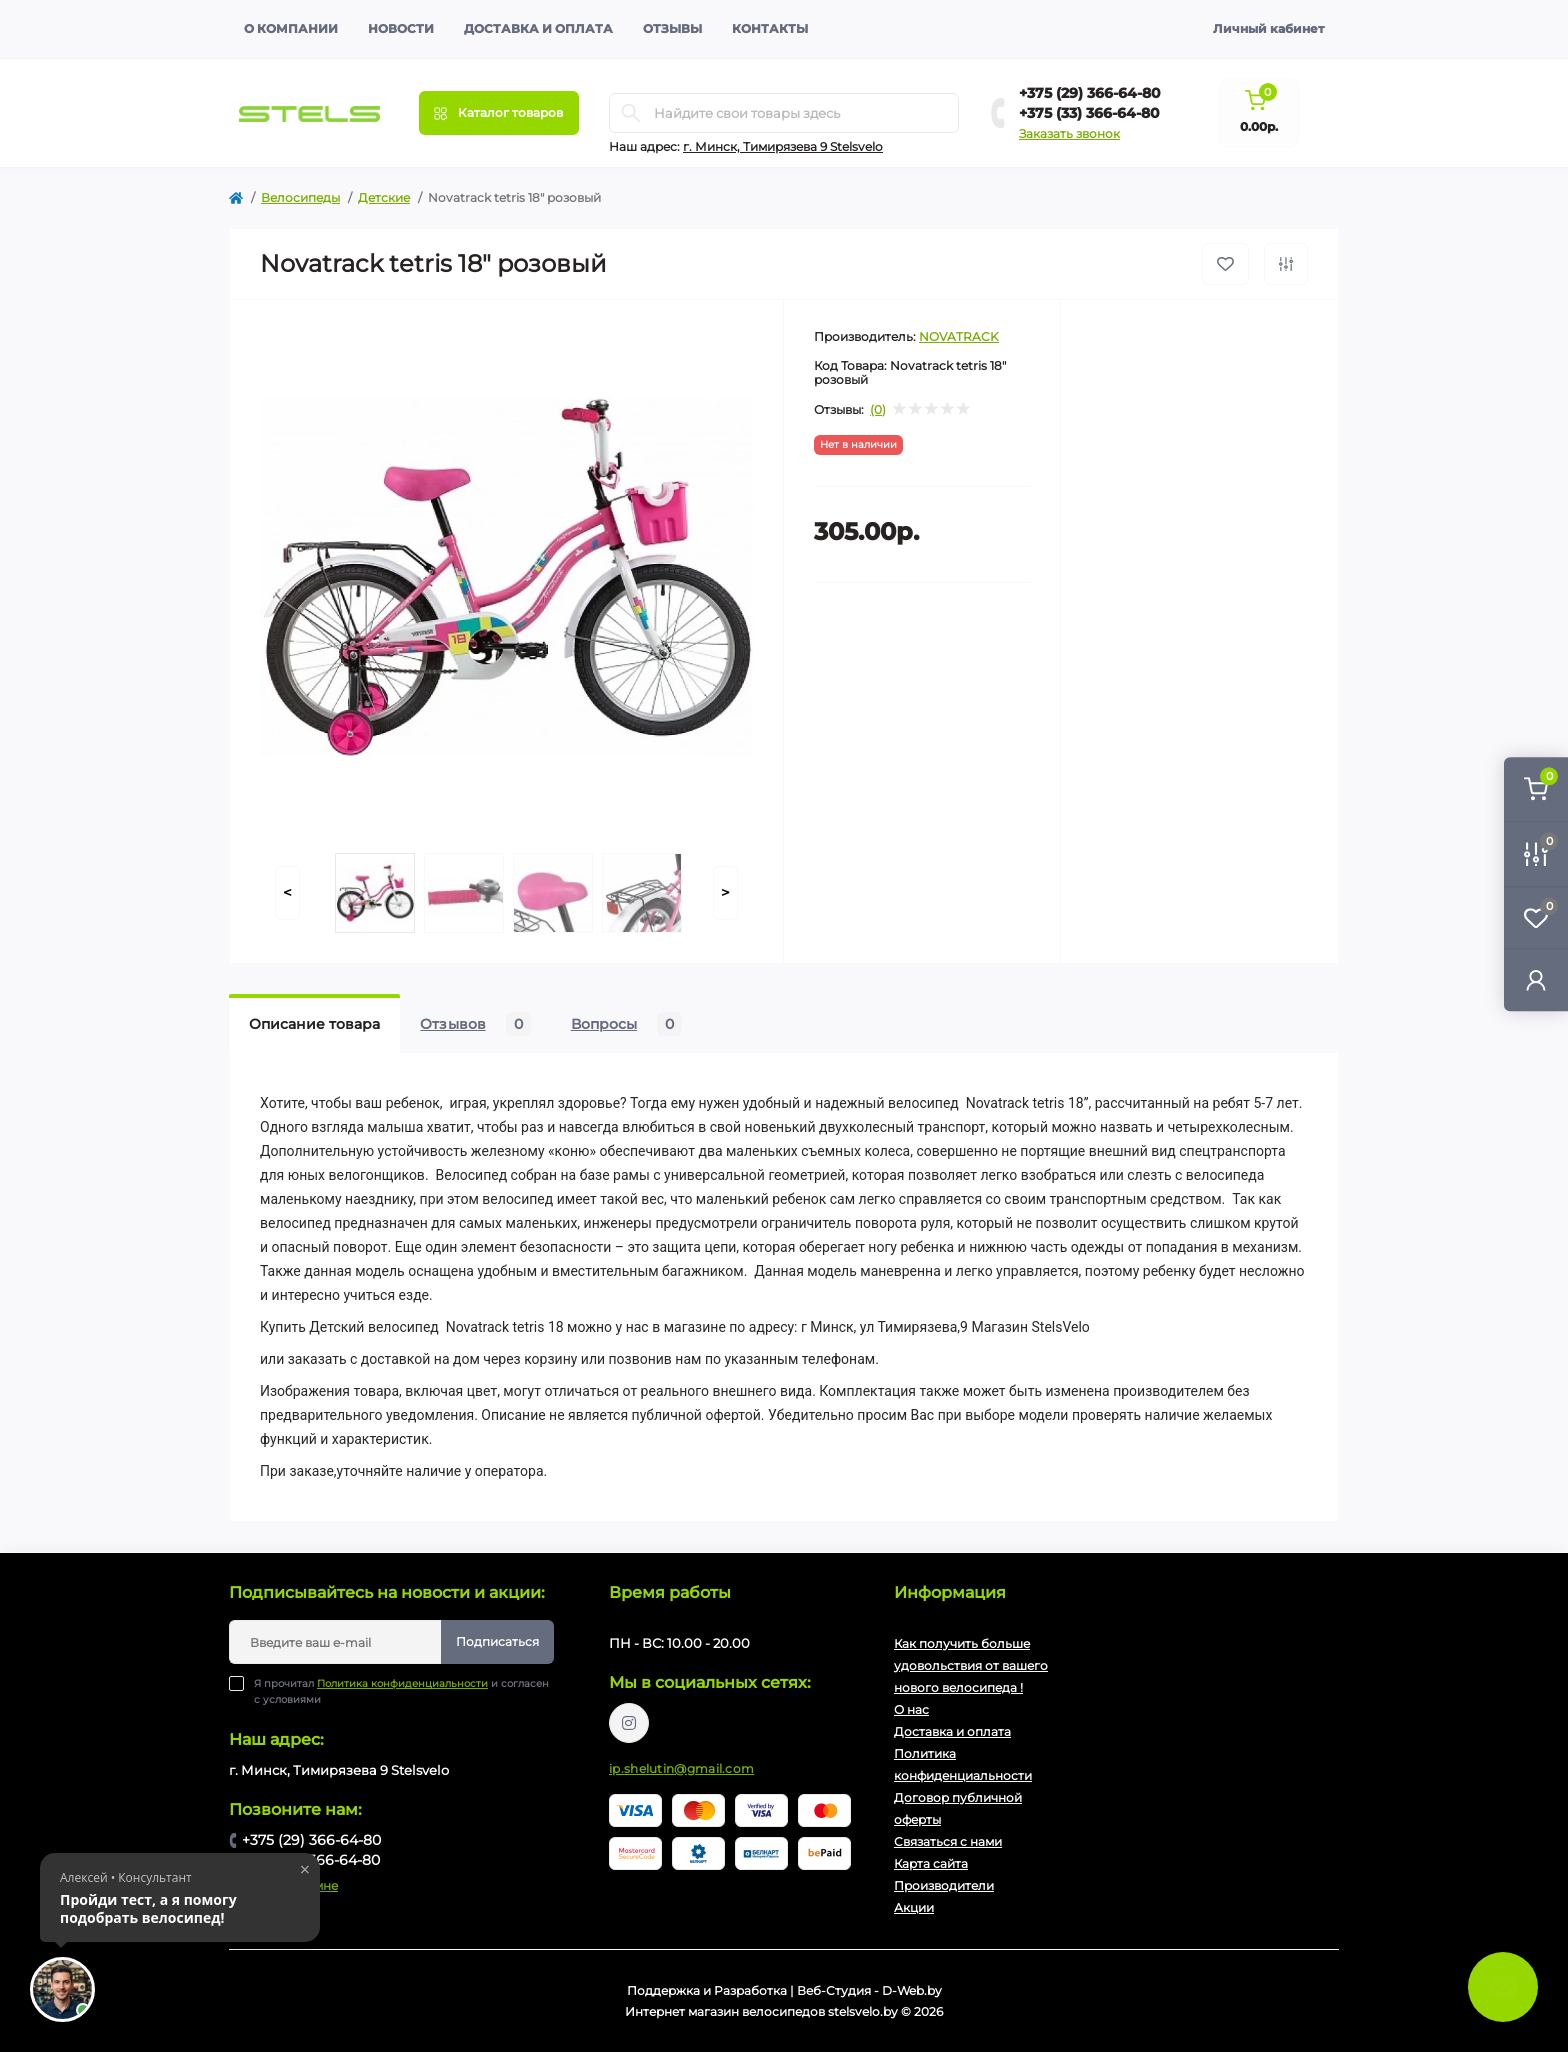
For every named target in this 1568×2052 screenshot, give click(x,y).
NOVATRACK (959, 336)
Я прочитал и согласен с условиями (401, 1691)
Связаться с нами (948, 1841)
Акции (914, 1907)
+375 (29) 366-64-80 (1090, 93)
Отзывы (672, 28)
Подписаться (497, 1641)
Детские (384, 197)
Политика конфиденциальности (402, 1683)
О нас (911, 1709)
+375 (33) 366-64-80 (1089, 113)
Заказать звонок (1069, 133)
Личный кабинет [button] (1268, 28)
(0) (878, 410)
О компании (291, 28)
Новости (401, 28)
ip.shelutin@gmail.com (681, 1768)
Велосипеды (300, 197)
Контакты (770, 28)
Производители (944, 1885)
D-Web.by (912, 1990)
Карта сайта (931, 1863)
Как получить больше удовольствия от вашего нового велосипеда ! (971, 1665)
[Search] (631, 113)
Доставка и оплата (538, 28)
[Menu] (499, 113)
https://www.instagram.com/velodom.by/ (629, 1723)
